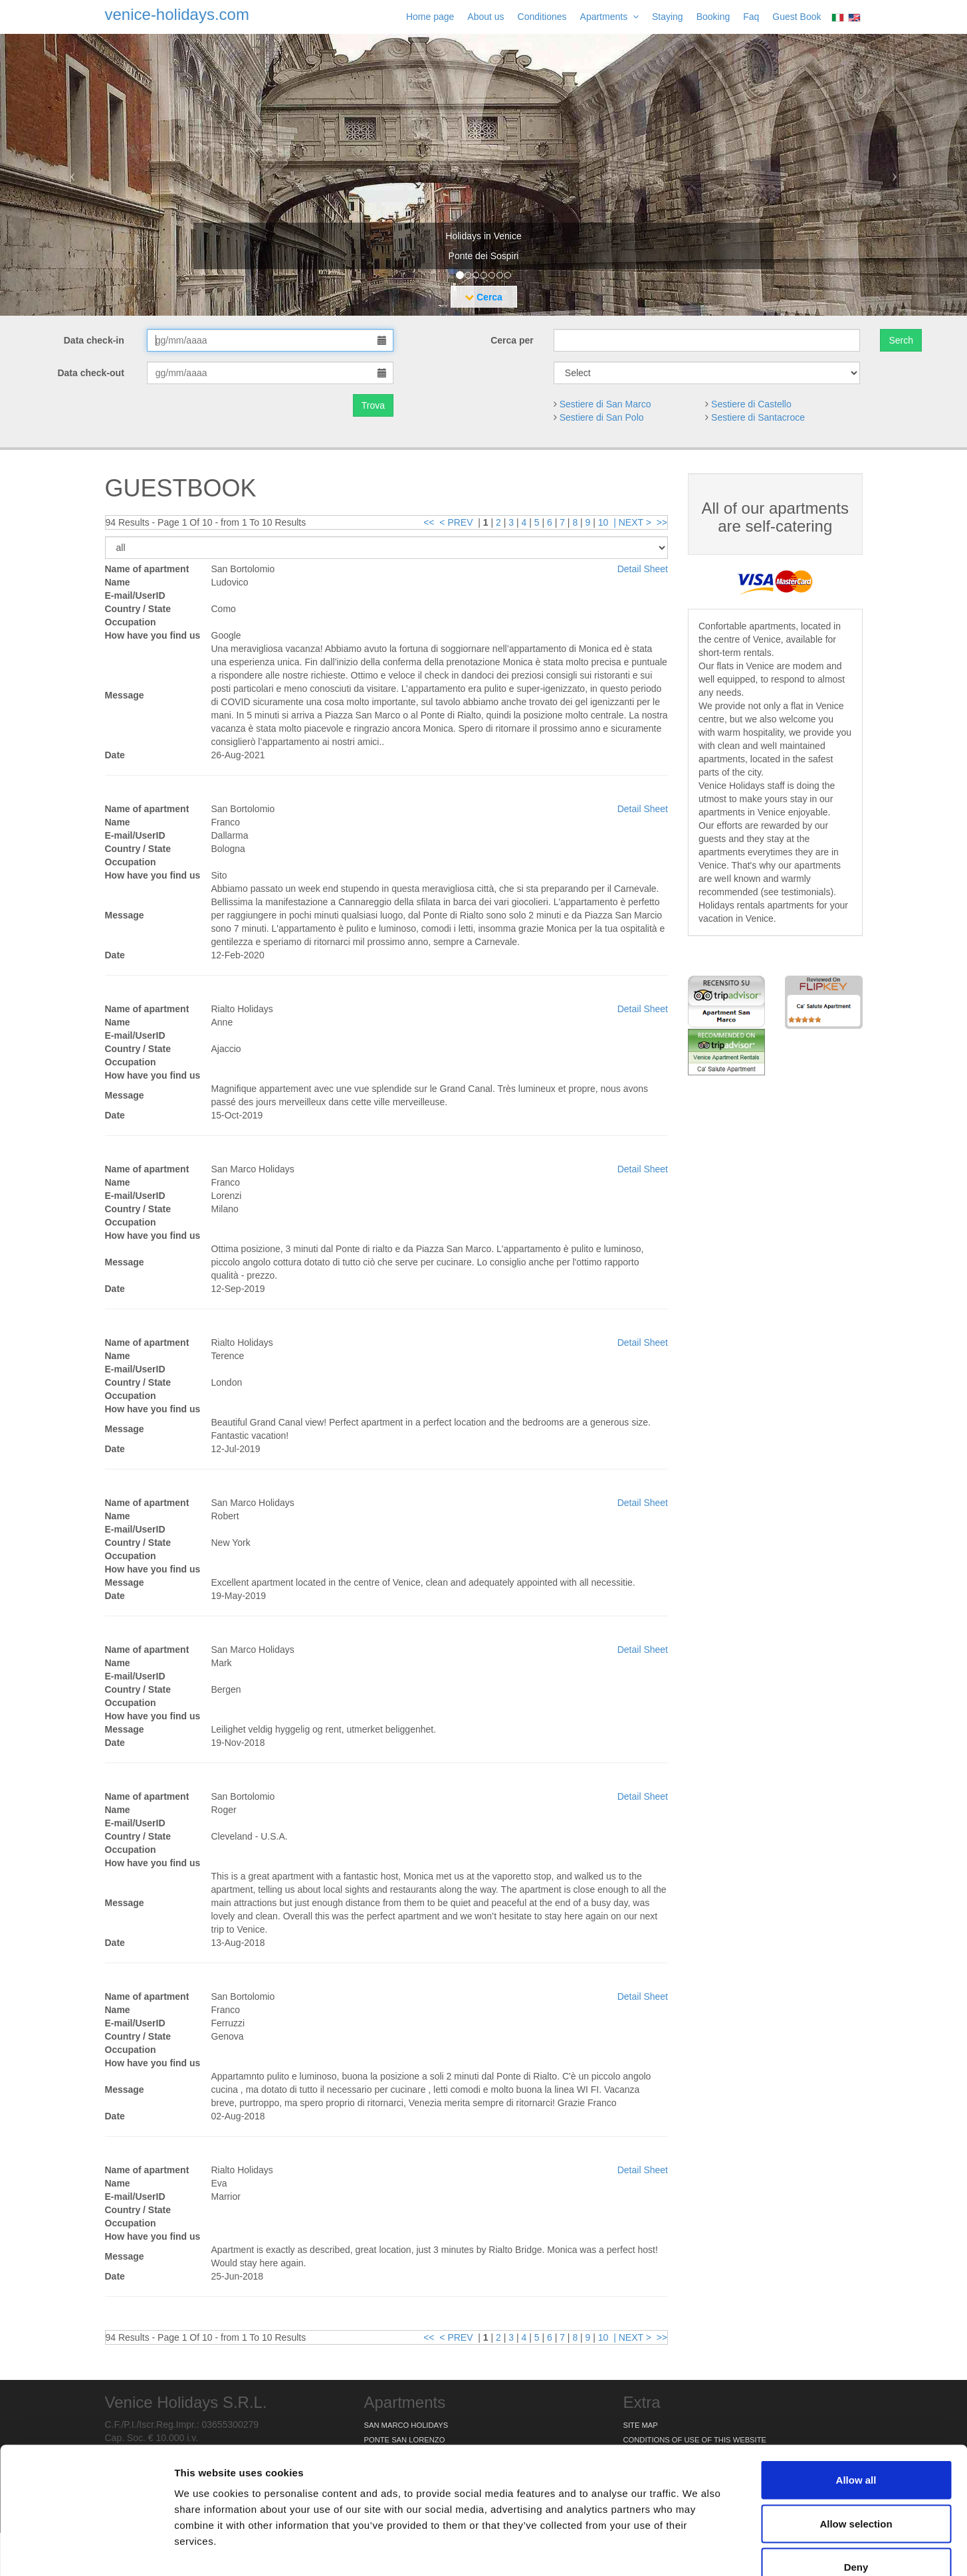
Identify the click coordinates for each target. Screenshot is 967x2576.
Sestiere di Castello (751, 404)
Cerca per (512, 340)
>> (662, 522)
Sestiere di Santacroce (758, 417)
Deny (856, 2488)
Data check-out (91, 373)
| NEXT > (632, 522)
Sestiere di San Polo (602, 417)
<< (428, 522)
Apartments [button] (609, 16)
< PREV (456, 522)
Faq (751, 16)
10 (603, 522)
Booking (713, 16)
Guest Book (796, 16)
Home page (430, 16)
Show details (697, 2549)
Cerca (483, 297)
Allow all (856, 2401)
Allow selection (855, 2445)
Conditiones (542, 16)
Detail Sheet (642, 569)
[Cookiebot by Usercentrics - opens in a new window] (86, 2550)
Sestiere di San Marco (605, 404)
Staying (667, 16)
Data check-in (95, 340)
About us (485, 16)
